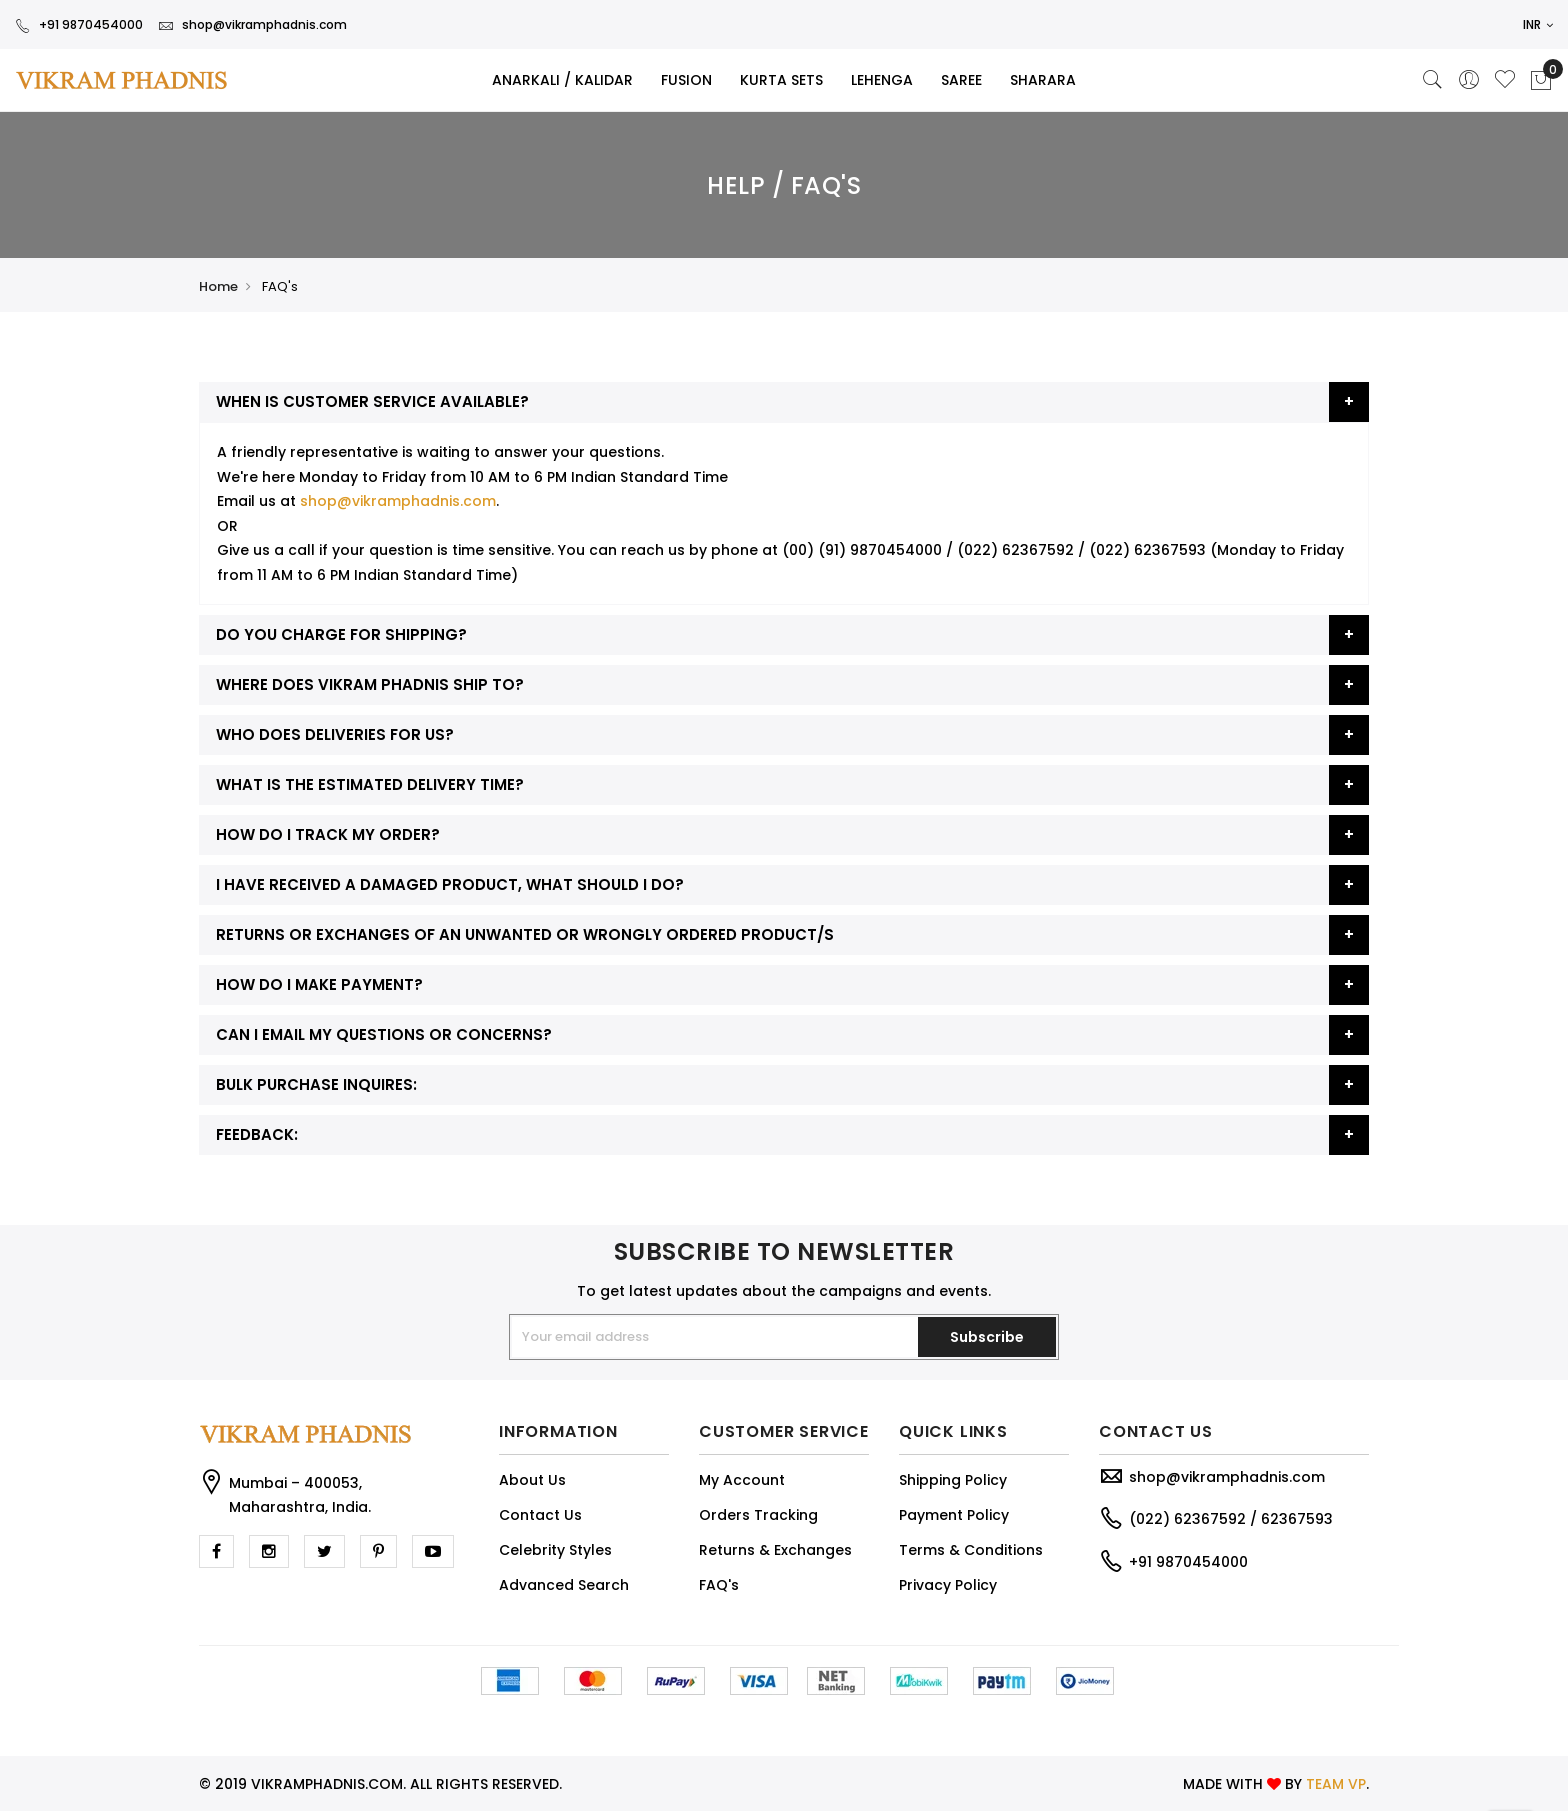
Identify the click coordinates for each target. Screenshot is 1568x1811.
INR (1538, 24)
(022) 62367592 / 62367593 (1231, 1519)
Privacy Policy (948, 1585)
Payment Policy (954, 1515)
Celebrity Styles (555, 1550)
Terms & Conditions (971, 1550)
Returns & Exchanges (775, 1550)
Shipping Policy (953, 1480)
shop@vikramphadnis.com (252, 24)
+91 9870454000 (79, 24)
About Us (532, 1480)
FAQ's (719, 1585)
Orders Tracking (758, 1515)
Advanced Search (564, 1585)
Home (218, 286)
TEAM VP (1336, 1784)
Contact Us (540, 1515)
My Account (742, 1480)
